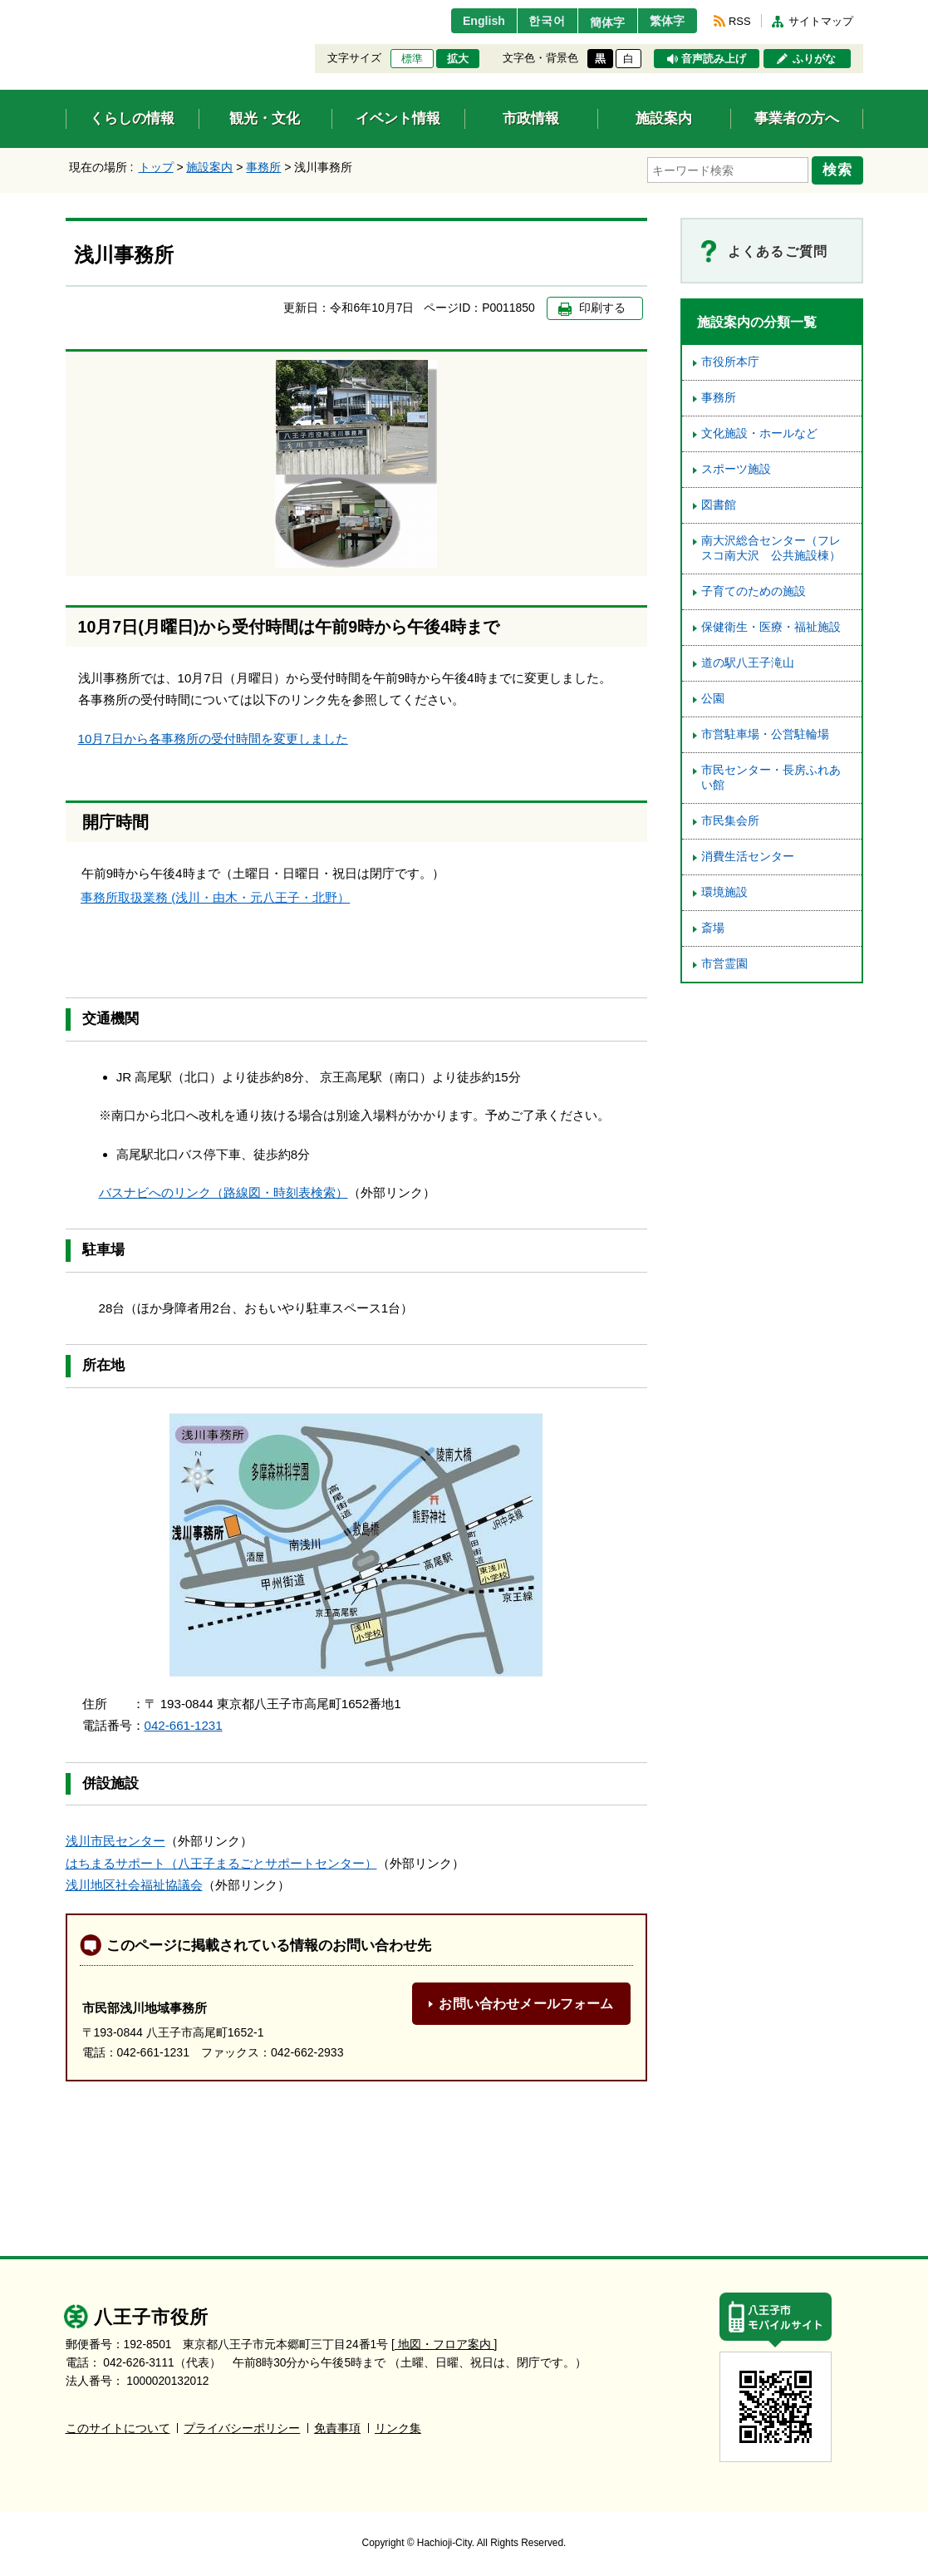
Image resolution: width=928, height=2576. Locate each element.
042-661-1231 (184, 1724)
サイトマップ (820, 21)
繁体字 (664, 20)
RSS (739, 21)
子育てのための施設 (753, 589)
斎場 (712, 925)
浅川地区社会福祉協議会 (134, 1883)
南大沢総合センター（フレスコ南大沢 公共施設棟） (771, 545)
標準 (412, 59)
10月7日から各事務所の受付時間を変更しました (213, 736)
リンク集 (398, 2426)
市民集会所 (730, 818)
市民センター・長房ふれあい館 (771, 775)
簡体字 (599, 22)
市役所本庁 (730, 359)
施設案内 (209, 167)
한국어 (533, 20)
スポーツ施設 (736, 467)
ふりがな (814, 59)
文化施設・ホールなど (759, 431)
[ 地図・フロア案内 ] (444, 2342)
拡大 (458, 59)
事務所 (263, 167)
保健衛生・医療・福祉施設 (771, 624)
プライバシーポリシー (242, 2426)
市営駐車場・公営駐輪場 (765, 732)
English (466, 20)
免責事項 (337, 2426)
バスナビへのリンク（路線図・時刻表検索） (223, 1190)
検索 (840, 168)
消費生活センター (747, 854)
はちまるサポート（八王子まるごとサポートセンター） (221, 1861)
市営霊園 (724, 961)
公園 (712, 696)
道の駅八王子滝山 (747, 660)
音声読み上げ (713, 59)
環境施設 (724, 890)
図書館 (718, 502)
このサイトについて (118, 2426)
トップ (156, 167)
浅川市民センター (115, 1839)
